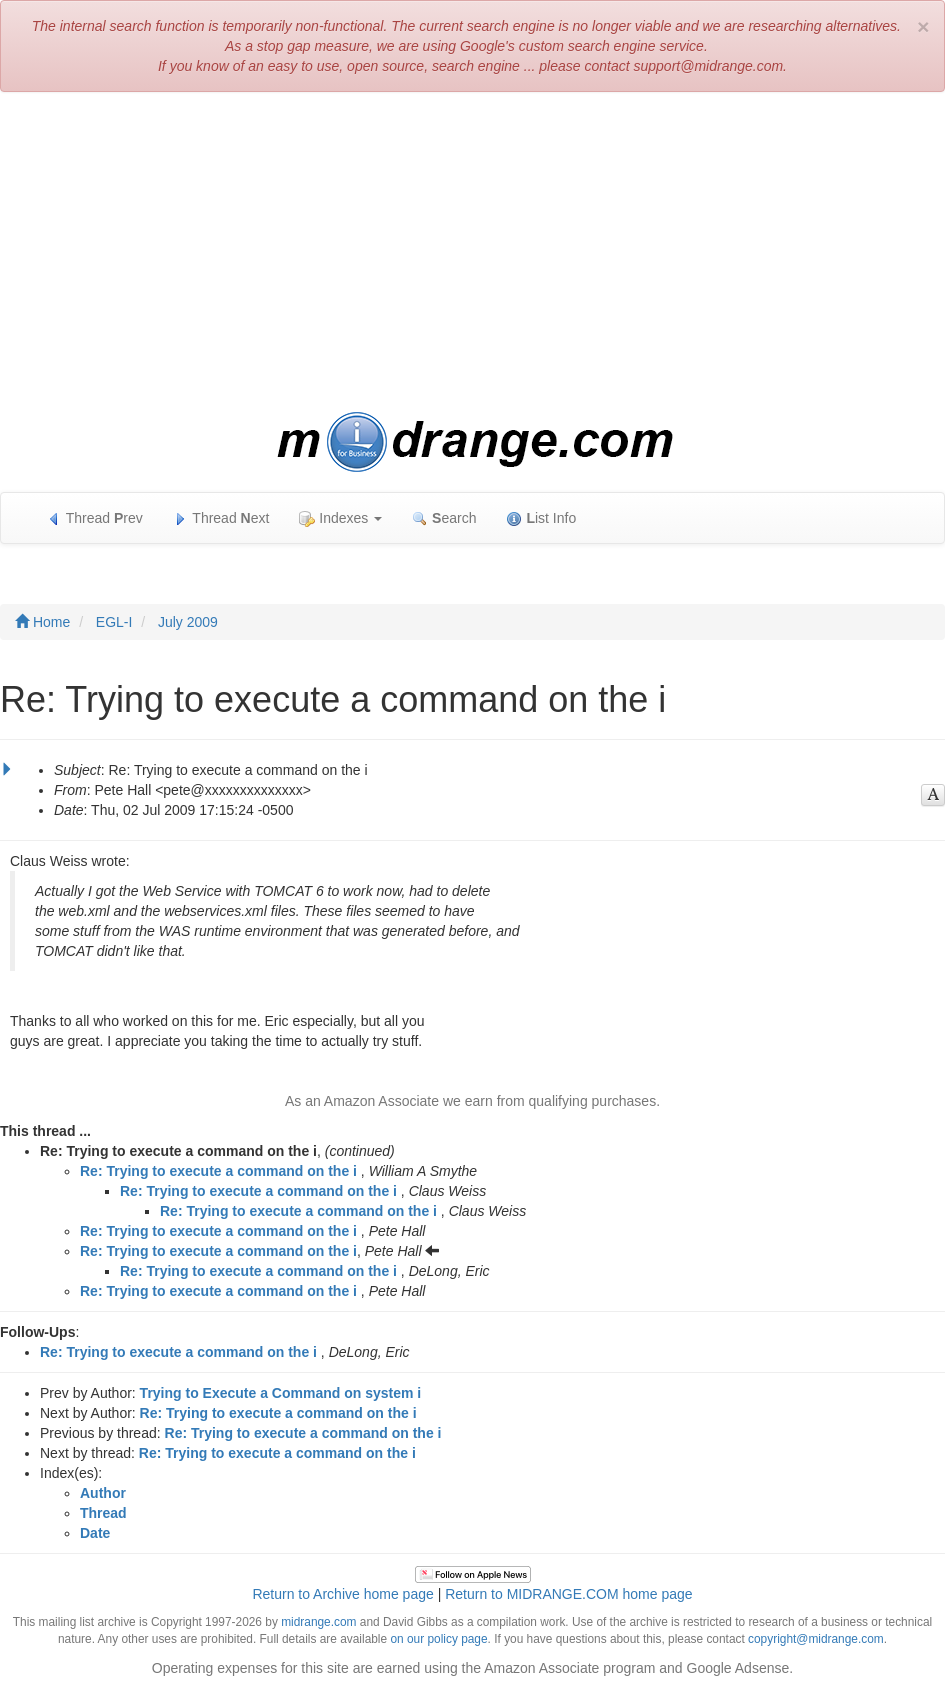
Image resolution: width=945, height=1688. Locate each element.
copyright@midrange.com (816, 1639)
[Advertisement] (472, 252)
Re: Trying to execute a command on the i (218, 1171)
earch (444, 518)
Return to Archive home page (342, 1594)
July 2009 (188, 622)
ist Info (541, 518)
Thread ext (221, 518)
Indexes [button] (340, 518)
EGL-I (114, 622)
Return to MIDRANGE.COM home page (568, 1594)
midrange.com (318, 1622)
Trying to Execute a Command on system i (281, 1393)
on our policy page (438, 1639)
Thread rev (94, 518)
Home (42, 622)
